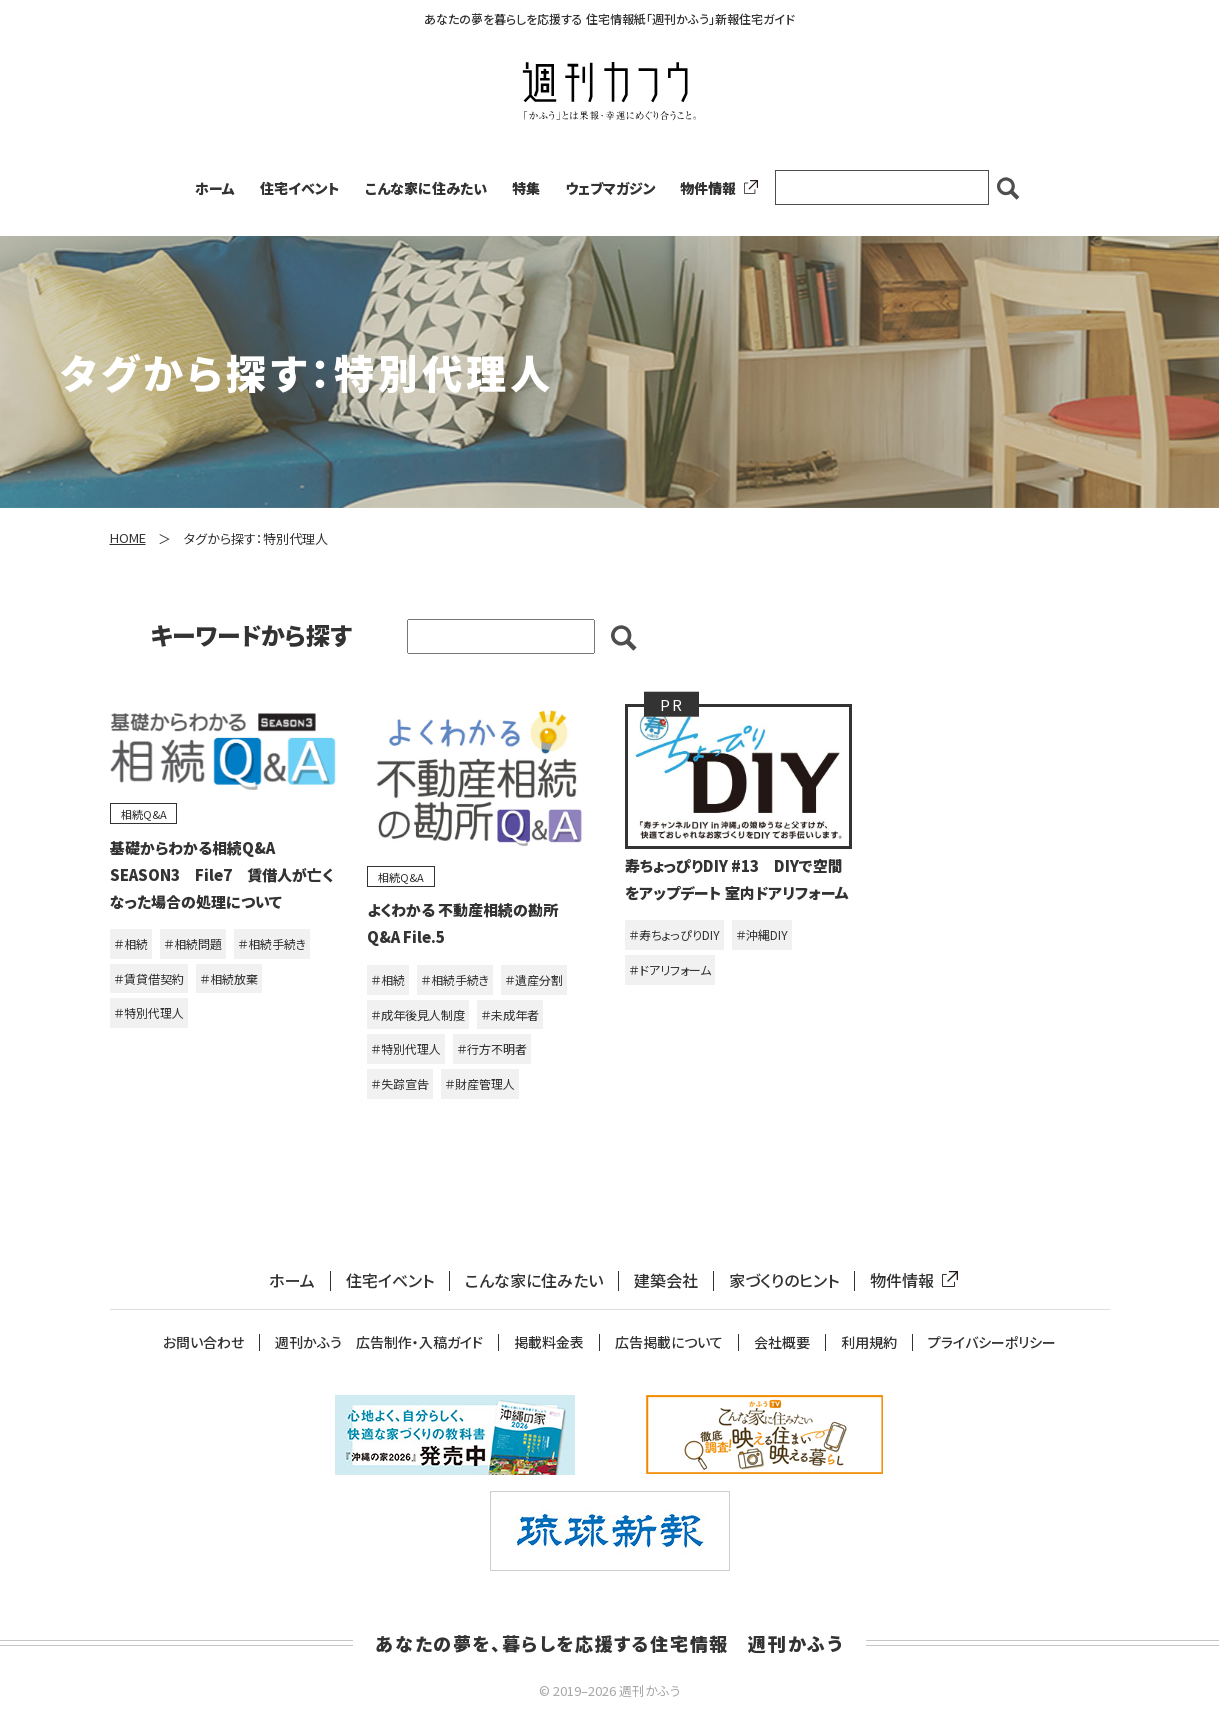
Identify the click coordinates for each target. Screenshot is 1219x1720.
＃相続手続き (272, 943)
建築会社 (666, 1280)
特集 (526, 188)
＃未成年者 (510, 1014)
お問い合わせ (203, 1342)
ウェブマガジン (610, 188)
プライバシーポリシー (992, 1342)
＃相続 (131, 943)
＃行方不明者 (492, 1048)
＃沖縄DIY (762, 934)
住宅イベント (300, 188)
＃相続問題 (193, 943)
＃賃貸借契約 (149, 978)
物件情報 (715, 188)
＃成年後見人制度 (418, 1014)
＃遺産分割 (534, 979)
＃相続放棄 (229, 978)
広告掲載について (669, 1342)
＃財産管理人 (480, 1083)
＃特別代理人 (149, 1012)
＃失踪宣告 (400, 1083)
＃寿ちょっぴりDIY (674, 934)
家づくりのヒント (784, 1280)
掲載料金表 (549, 1342)
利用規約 (869, 1342)
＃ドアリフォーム (670, 969)
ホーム (215, 188)
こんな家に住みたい (426, 188)
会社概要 (782, 1342)
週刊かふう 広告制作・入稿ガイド (379, 1342)
